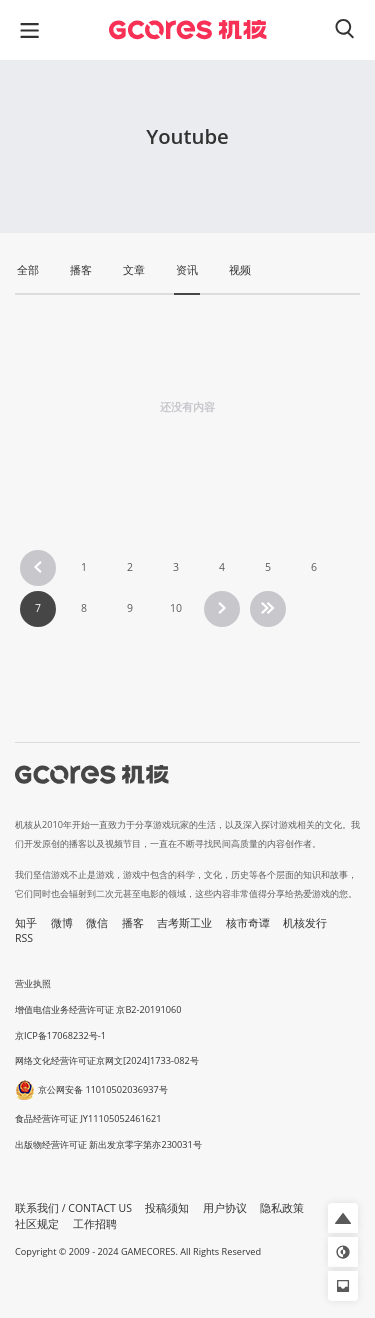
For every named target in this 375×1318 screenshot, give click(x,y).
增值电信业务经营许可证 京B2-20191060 (98, 1009)
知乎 (26, 923)
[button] (343, 1218)
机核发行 (305, 923)
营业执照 (33, 983)
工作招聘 (95, 1224)
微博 (62, 923)
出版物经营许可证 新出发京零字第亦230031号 (108, 1144)
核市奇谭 (248, 923)
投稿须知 (167, 1208)
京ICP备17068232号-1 (60, 1035)
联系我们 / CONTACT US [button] (73, 1208)
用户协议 (225, 1208)
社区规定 (37, 1224)
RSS (24, 938)
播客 (133, 923)
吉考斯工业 (184, 923)
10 (176, 608)
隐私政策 (282, 1208)
